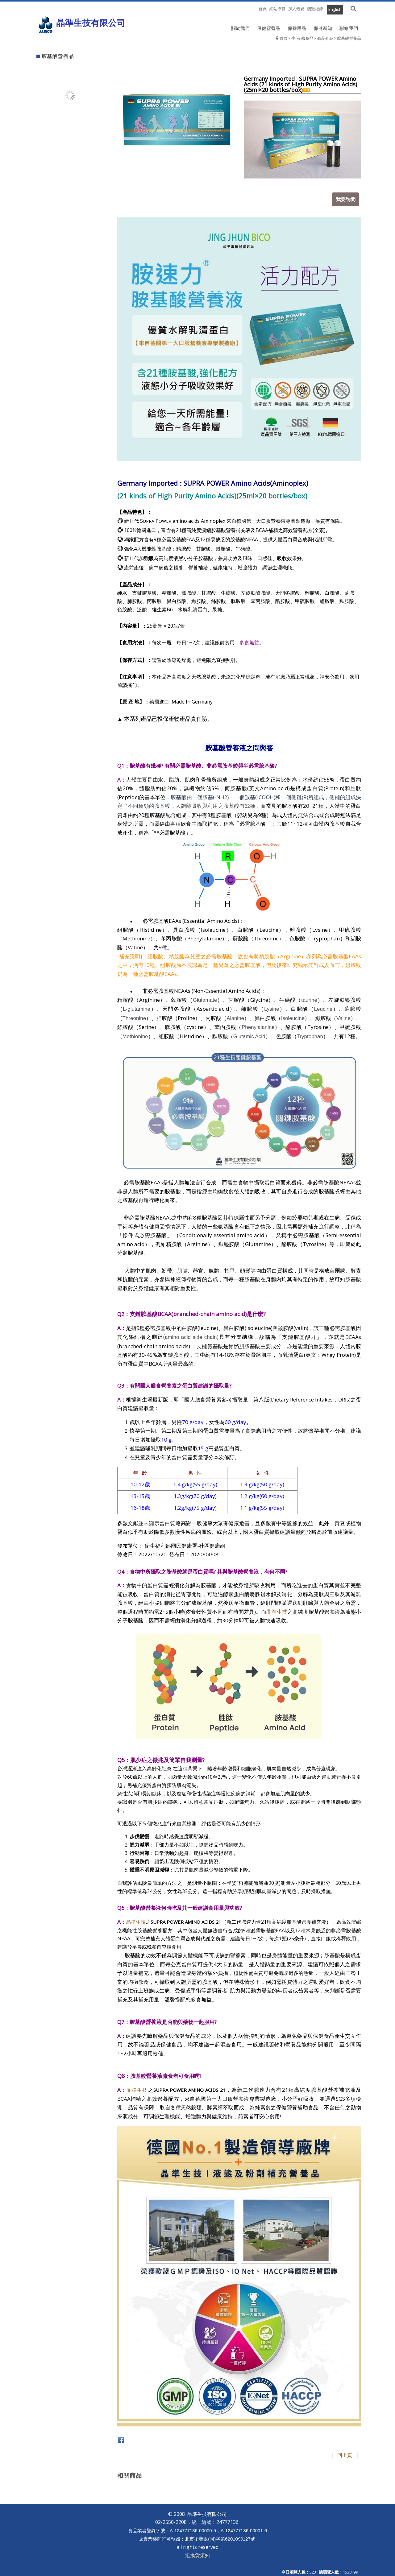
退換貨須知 (197, 2552)
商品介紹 (325, 38)
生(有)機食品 (302, 38)
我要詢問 (347, 197)
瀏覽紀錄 (315, 8)
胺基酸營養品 (349, 38)
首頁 (284, 38)
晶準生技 (276, 1608)
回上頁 (344, 2452)
